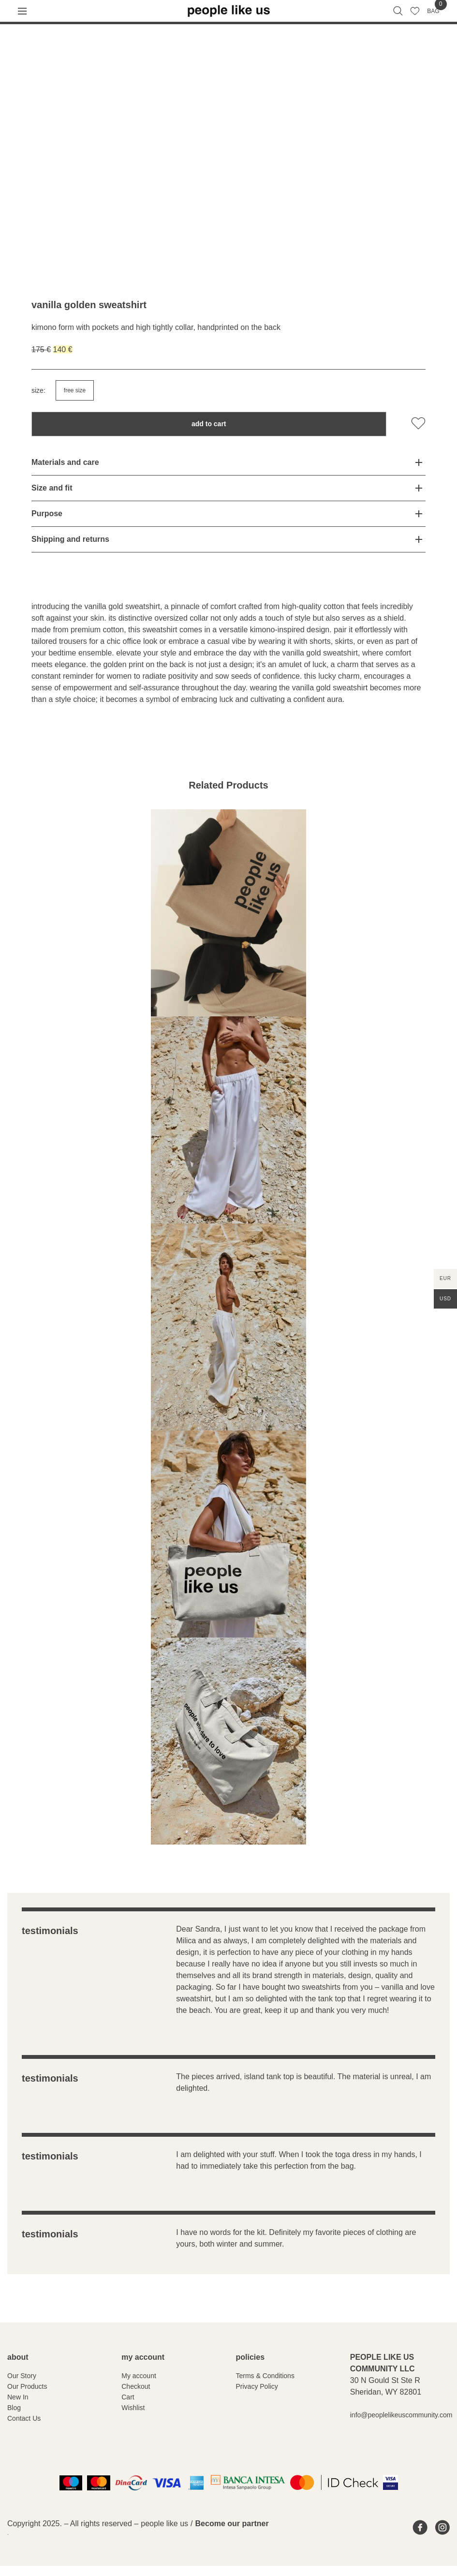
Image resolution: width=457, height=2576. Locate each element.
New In (18, 2397)
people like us (164, 2523)
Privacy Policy (257, 2386)
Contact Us (24, 2418)
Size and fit (51, 488)
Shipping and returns (70, 539)
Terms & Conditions (265, 2376)
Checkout (135, 2386)
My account (138, 2376)
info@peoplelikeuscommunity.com (401, 2415)
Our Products (27, 2386)
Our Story (21, 2376)
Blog (14, 2408)
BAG (433, 11)
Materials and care (65, 462)
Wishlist (133, 2408)
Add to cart (209, 424)
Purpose (46, 513)
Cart (127, 2397)
